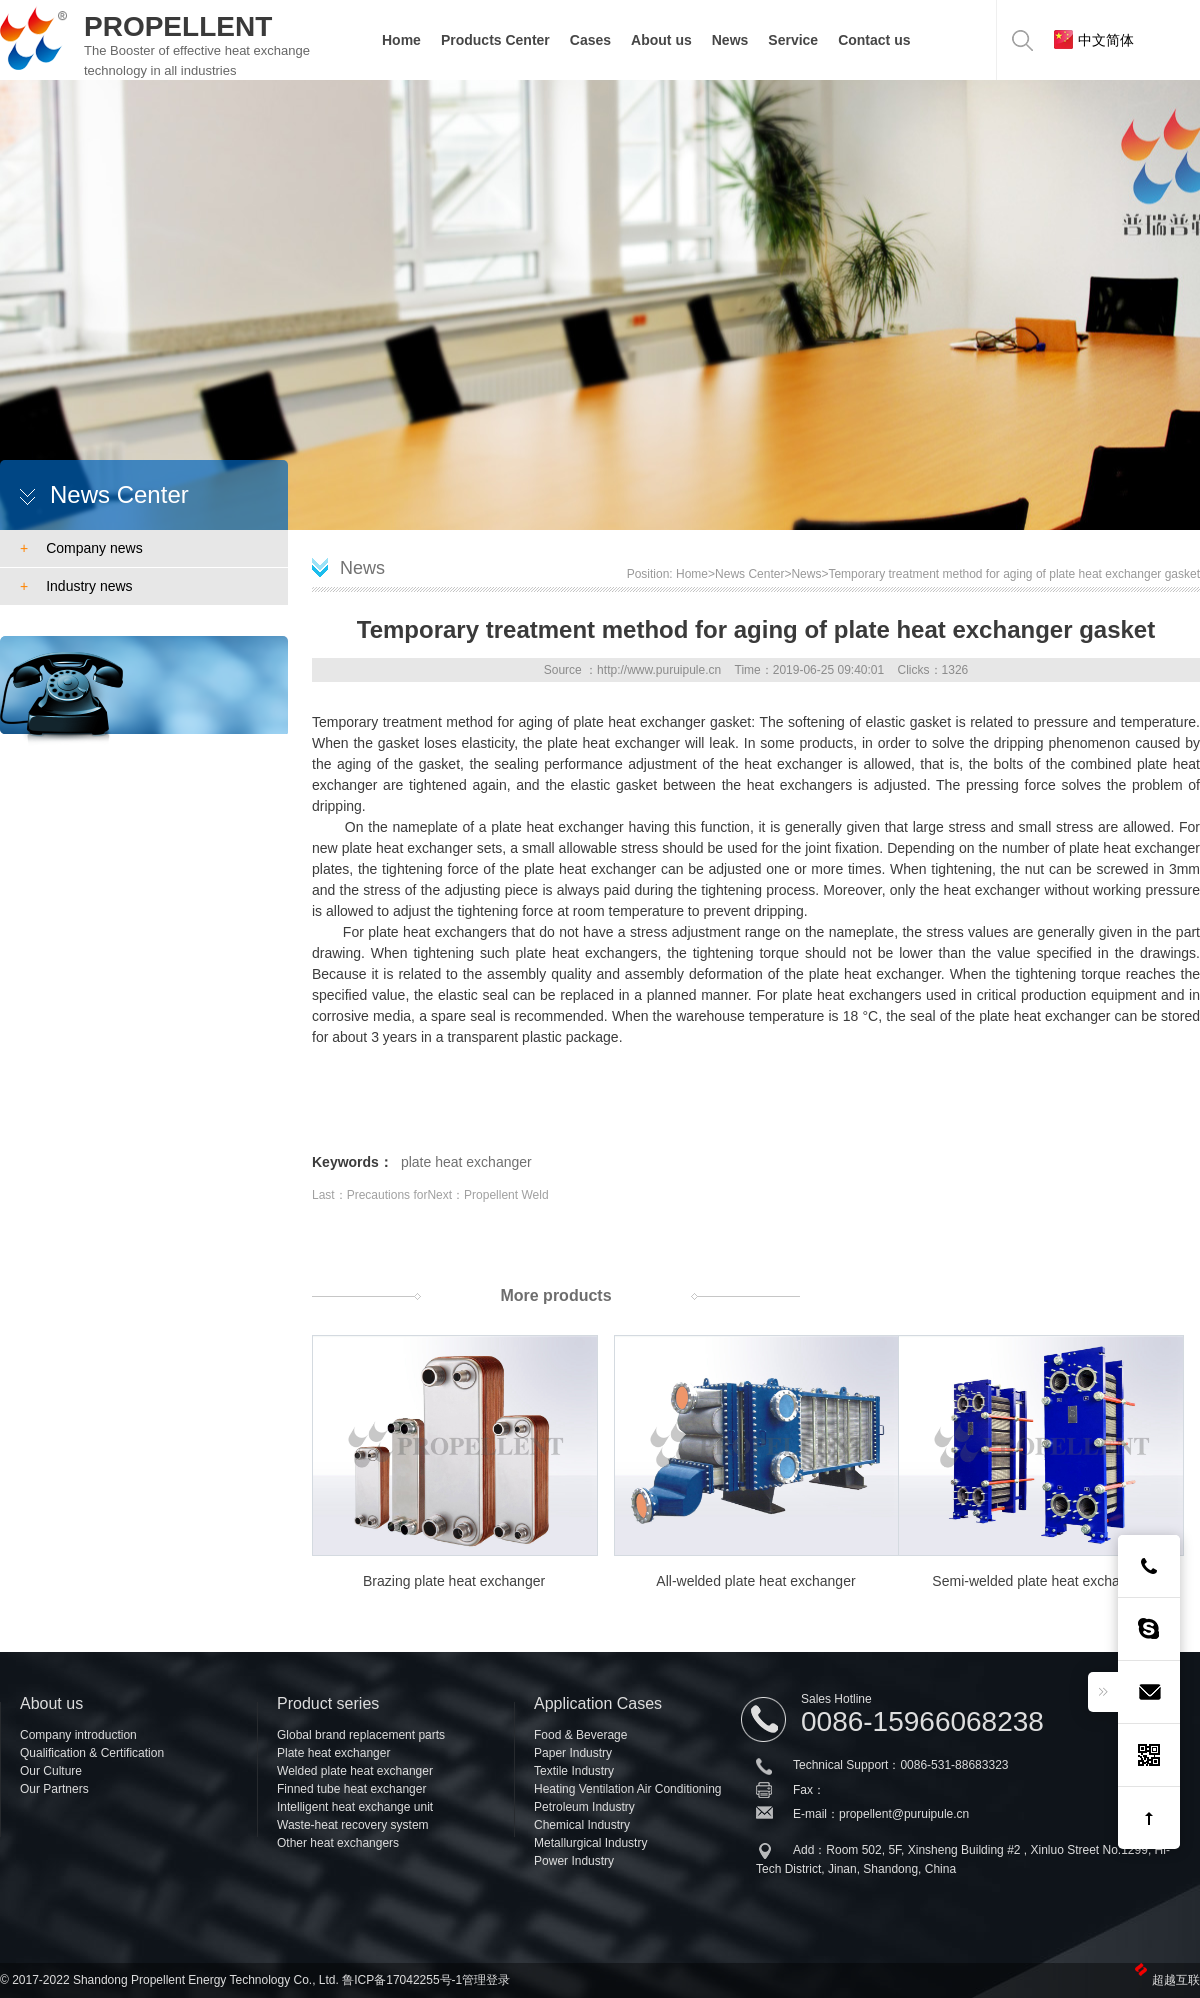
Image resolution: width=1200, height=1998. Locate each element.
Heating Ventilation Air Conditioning (627, 1789)
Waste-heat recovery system (353, 1825)
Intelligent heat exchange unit (355, 1807)
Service (793, 40)
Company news (81, 548)
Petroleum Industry (584, 1807)
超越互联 (1176, 1980)
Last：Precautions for (369, 1195)
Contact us (874, 40)
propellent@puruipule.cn (904, 1814)
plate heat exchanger (466, 1162)
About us (661, 40)
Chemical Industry (582, 1825)
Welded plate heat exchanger (355, 1771)
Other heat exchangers (338, 1843)
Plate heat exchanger (333, 1753)
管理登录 (486, 1980)
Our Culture (51, 1771)
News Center (749, 574)
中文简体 (1094, 39)
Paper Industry (573, 1753)
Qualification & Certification (92, 1753)
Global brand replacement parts (361, 1735)
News (730, 40)
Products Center (495, 40)
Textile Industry (574, 1771)
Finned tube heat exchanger (351, 1789)
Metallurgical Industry (590, 1843)
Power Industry (574, 1861)
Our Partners (54, 1789)
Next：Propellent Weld (487, 1195)
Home (401, 40)
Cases (590, 40)
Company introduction (78, 1735)
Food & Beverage (580, 1735)
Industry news (76, 586)
